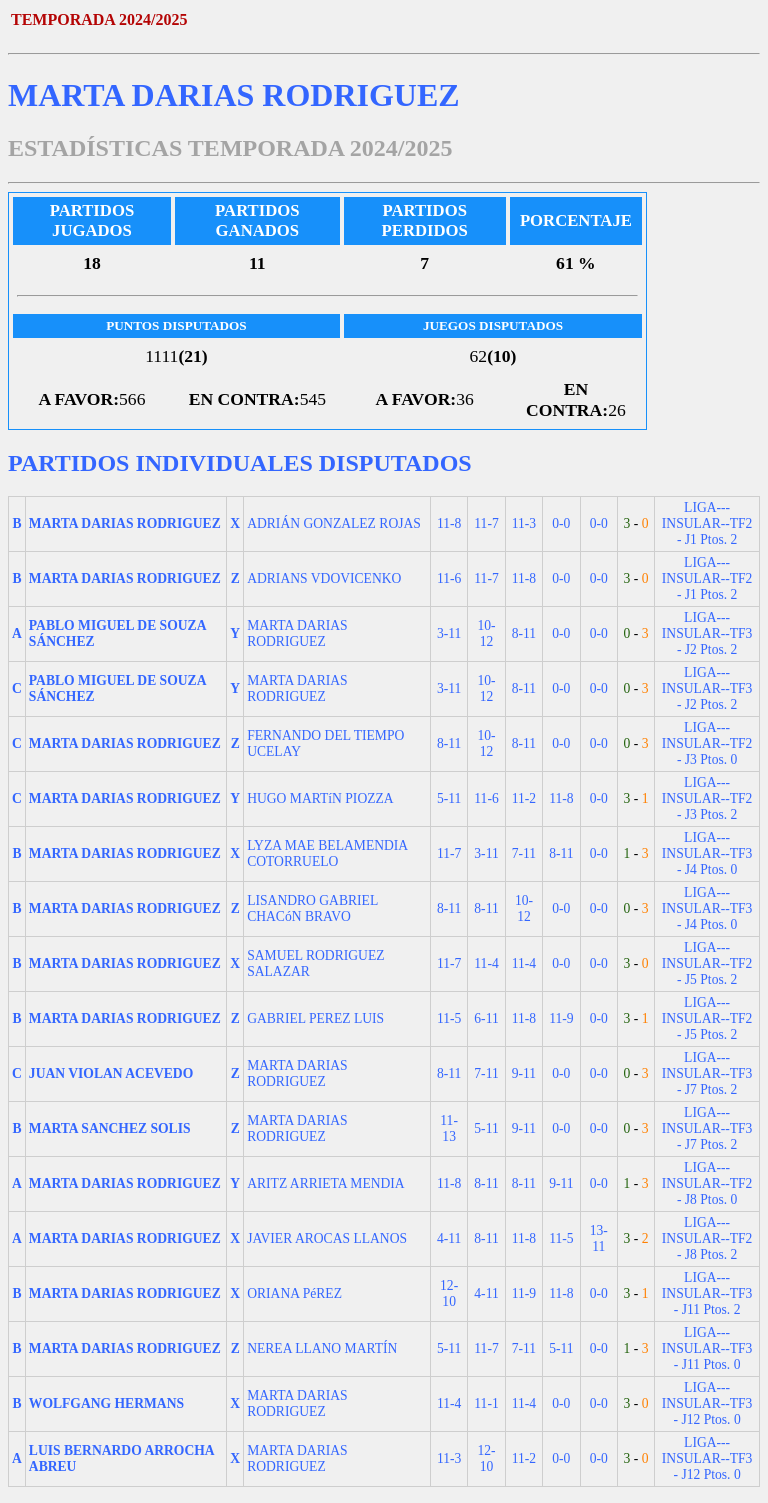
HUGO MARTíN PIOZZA (320, 798)
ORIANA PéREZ (294, 1293)
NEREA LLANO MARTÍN (322, 1348)
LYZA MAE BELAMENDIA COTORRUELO (327, 853)
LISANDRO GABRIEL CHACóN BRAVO (312, 908)
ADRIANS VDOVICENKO (324, 578)
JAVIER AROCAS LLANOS (327, 1238)
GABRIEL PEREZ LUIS (315, 1018)
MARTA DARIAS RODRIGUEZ (297, 633)
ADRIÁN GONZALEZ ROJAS (334, 523)
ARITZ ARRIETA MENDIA (326, 1183)
